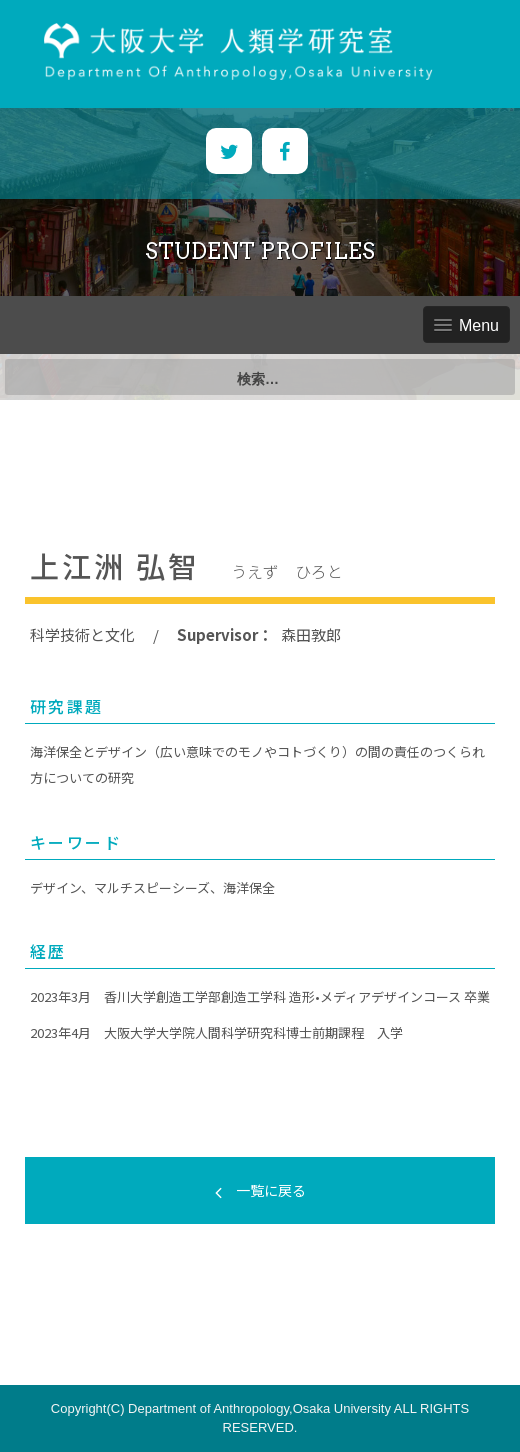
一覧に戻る (260, 1190)
